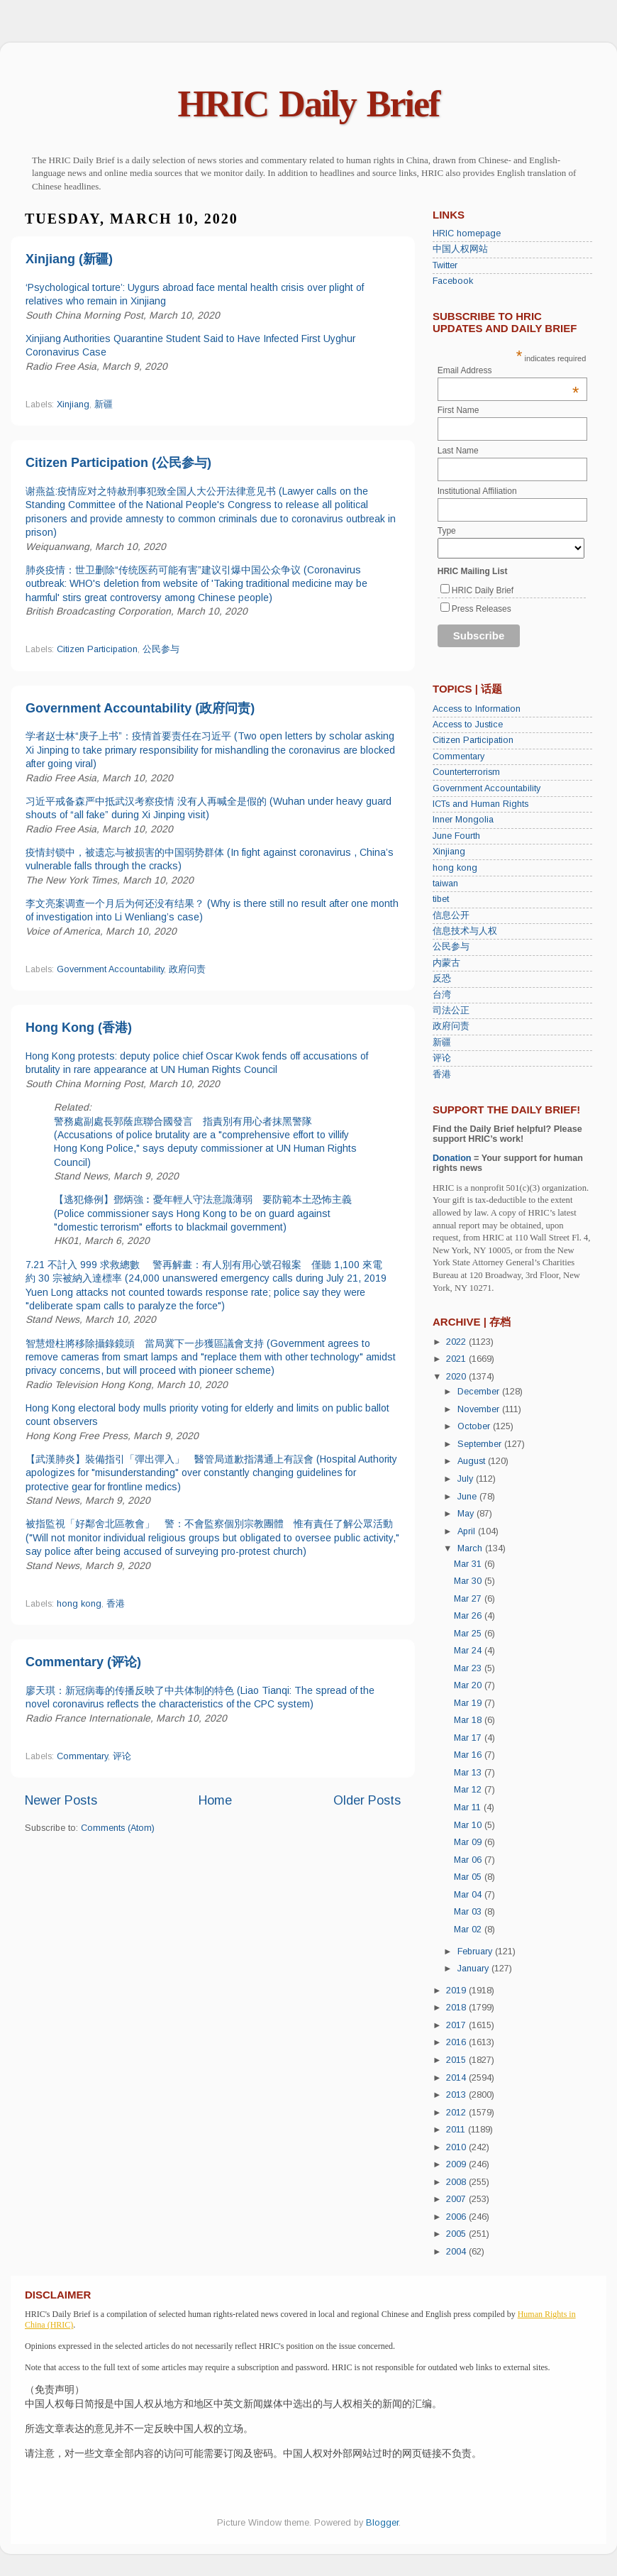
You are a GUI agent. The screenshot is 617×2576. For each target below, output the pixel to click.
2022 (457, 1342)
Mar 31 (469, 1564)
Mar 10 (469, 1825)
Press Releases (481, 609)
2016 (457, 2042)
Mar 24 (469, 1651)
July (466, 1479)
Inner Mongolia (463, 820)
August (472, 1461)
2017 (457, 2025)
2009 (457, 2164)
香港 (115, 1604)
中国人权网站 (460, 249)
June (468, 1497)
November (479, 1409)
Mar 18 (469, 1720)
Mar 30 (469, 1581)
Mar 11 (469, 1807)
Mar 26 (469, 1616)
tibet (441, 899)
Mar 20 (469, 1685)
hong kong (79, 1604)
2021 (457, 1359)
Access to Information (477, 709)
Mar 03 (469, 1912)
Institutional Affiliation (477, 491)
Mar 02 (469, 1929)
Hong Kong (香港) (79, 1027)
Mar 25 (469, 1634)
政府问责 (187, 969)
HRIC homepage (467, 233)
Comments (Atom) (118, 1828)
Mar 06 (469, 1860)
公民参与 (161, 649)
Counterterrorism (466, 772)
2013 (457, 2095)
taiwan (445, 883)
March (471, 1548)
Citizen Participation (97, 649)
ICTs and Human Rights (480, 804)
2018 (457, 2008)
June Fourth (456, 836)
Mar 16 (469, 1755)
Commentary (82, 1756)
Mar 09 (469, 1842)
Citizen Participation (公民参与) (118, 463)
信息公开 (451, 915)
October (475, 1426)
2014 (457, 2078)
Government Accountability (110, 969)
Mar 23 (469, 1668)
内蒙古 (446, 963)
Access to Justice (468, 725)
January (474, 1969)
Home (215, 1800)
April (467, 1531)
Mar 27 (469, 1599)
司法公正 (451, 1010)
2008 (457, 2182)
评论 (122, 1756)
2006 (457, 2217)
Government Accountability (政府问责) (140, 708)
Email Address (508, 370)
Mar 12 (469, 1790)
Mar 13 (469, 1773)
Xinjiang (73, 404)
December (479, 1392)
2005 (457, 2234)
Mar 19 (469, 1703)
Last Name (458, 451)
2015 (457, 2060)
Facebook (453, 281)
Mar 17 (469, 1738)
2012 (457, 2113)
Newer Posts (61, 1800)
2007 (457, 2199)
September (480, 1444)
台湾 (442, 995)
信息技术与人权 (465, 931)
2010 (457, 2147)
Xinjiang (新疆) (69, 259)
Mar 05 (469, 1877)
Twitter (445, 265)
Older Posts (367, 1800)
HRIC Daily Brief (309, 104)
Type (447, 531)
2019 (457, 1991)
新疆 (103, 404)
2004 (457, 2252)
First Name (458, 410)
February (476, 1951)
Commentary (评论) (83, 1662)
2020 (457, 1377)
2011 (457, 2130)
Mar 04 (469, 1895)
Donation (452, 1158)
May (467, 1514)
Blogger (382, 2523)
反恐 (442, 979)
